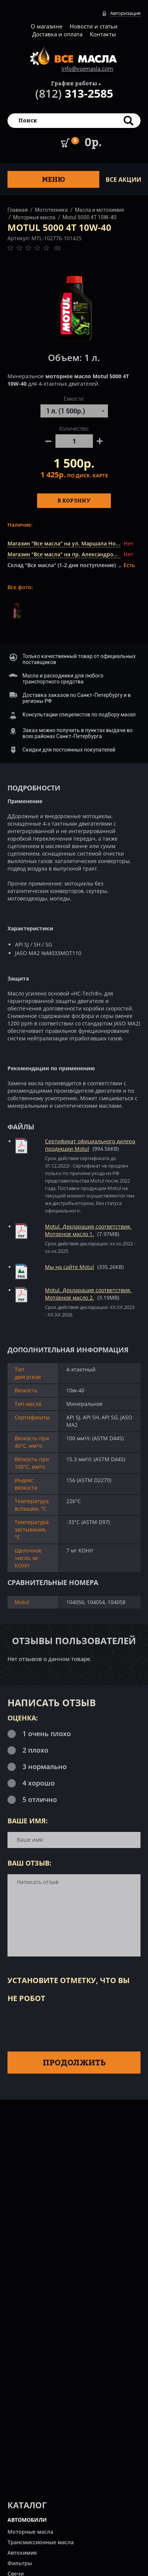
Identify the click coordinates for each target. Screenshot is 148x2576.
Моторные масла (34, 217)
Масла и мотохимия (99, 210)
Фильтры (19, 2563)
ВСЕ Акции (123, 179)
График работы (74, 83)
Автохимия (22, 2552)
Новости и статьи (94, 26)
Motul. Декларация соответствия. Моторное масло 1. (88, 1230)
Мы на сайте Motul (69, 1266)
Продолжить (74, 2062)
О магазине (46, 26)
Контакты (103, 34)
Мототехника (51, 210)
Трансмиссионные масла (40, 2542)
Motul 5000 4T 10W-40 (90, 217)
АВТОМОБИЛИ (27, 2519)
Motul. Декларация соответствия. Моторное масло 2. (88, 1294)
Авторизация (125, 13)
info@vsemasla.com (87, 68)
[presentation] (64, 2025)
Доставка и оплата (57, 34)
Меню (53, 179)
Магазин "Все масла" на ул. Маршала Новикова (71, 543)
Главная (17, 210)
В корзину (74, 500)
